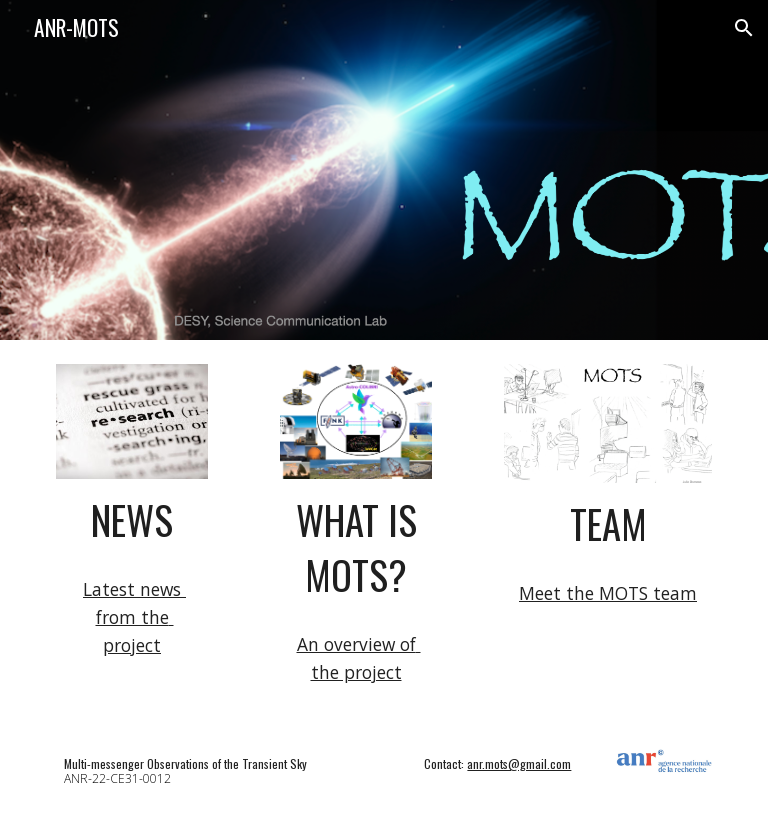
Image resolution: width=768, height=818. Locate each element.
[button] (744, 28)
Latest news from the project (134, 616)
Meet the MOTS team (608, 593)
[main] (131, 520)
